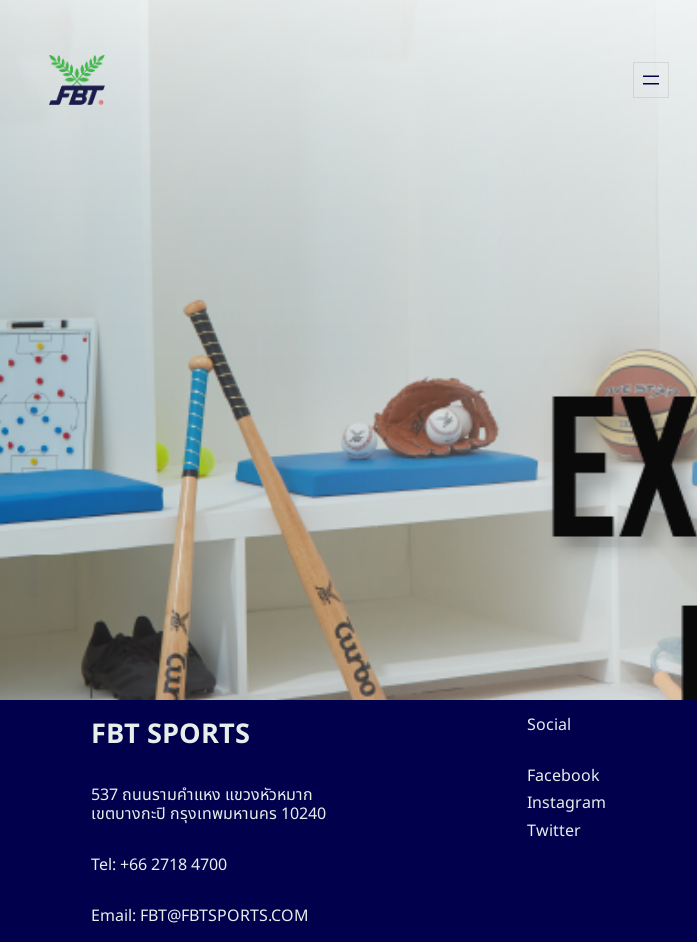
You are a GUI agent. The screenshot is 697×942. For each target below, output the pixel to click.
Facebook (570, 776)
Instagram (570, 803)
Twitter (558, 831)
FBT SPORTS (177, 734)
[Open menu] (651, 80)
